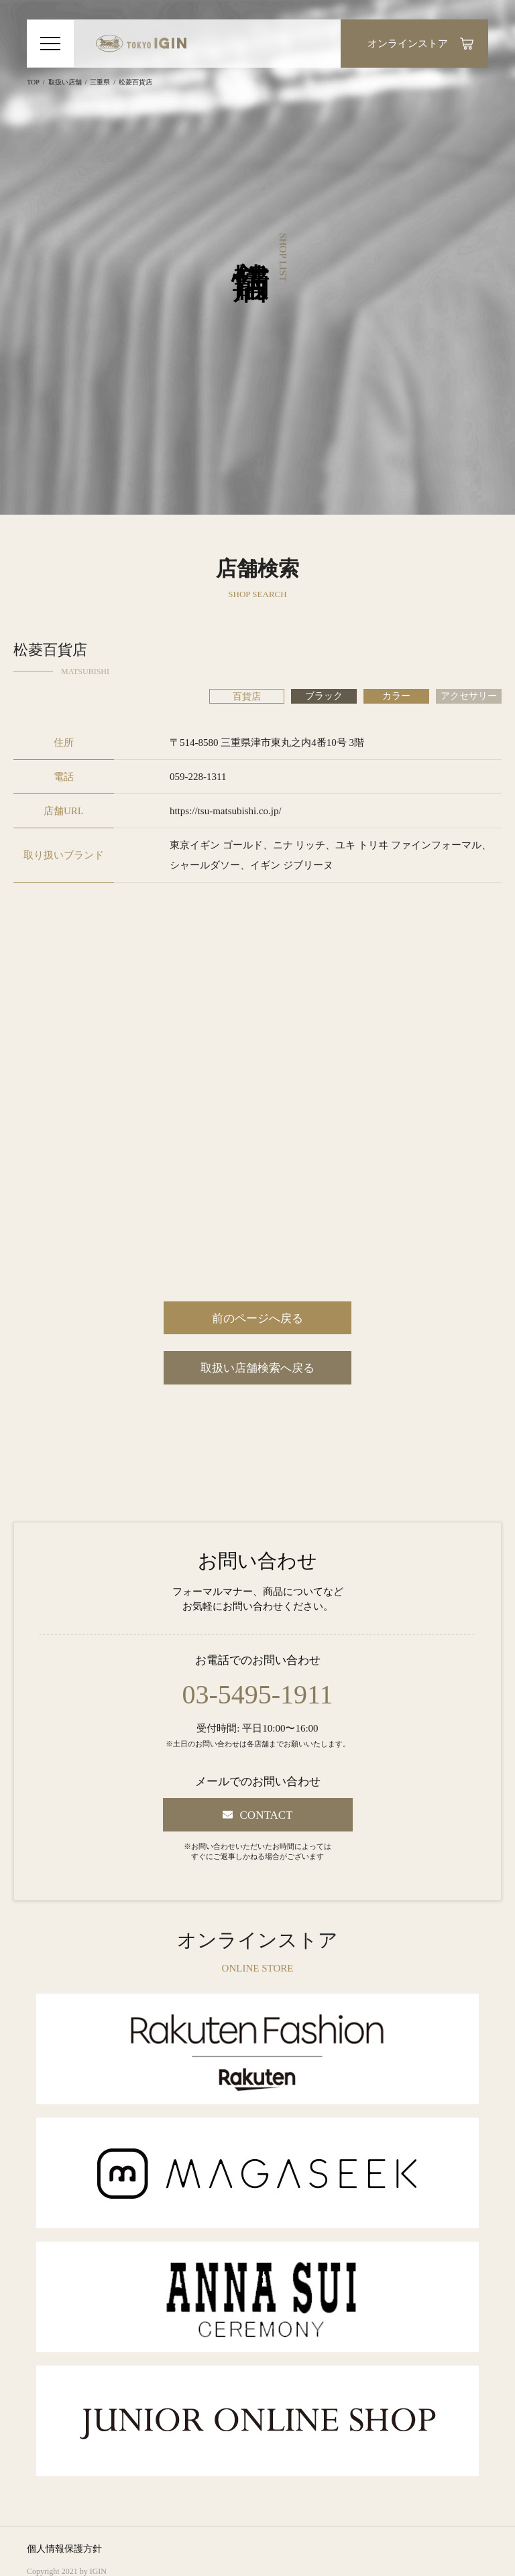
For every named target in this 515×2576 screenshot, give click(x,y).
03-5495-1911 (257, 1694)
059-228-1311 (198, 776)
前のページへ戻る (257, 1318)
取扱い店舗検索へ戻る (257, 1368)
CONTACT (266, 1815)
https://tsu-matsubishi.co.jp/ (226, 811)
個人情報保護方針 (64, 2549)
